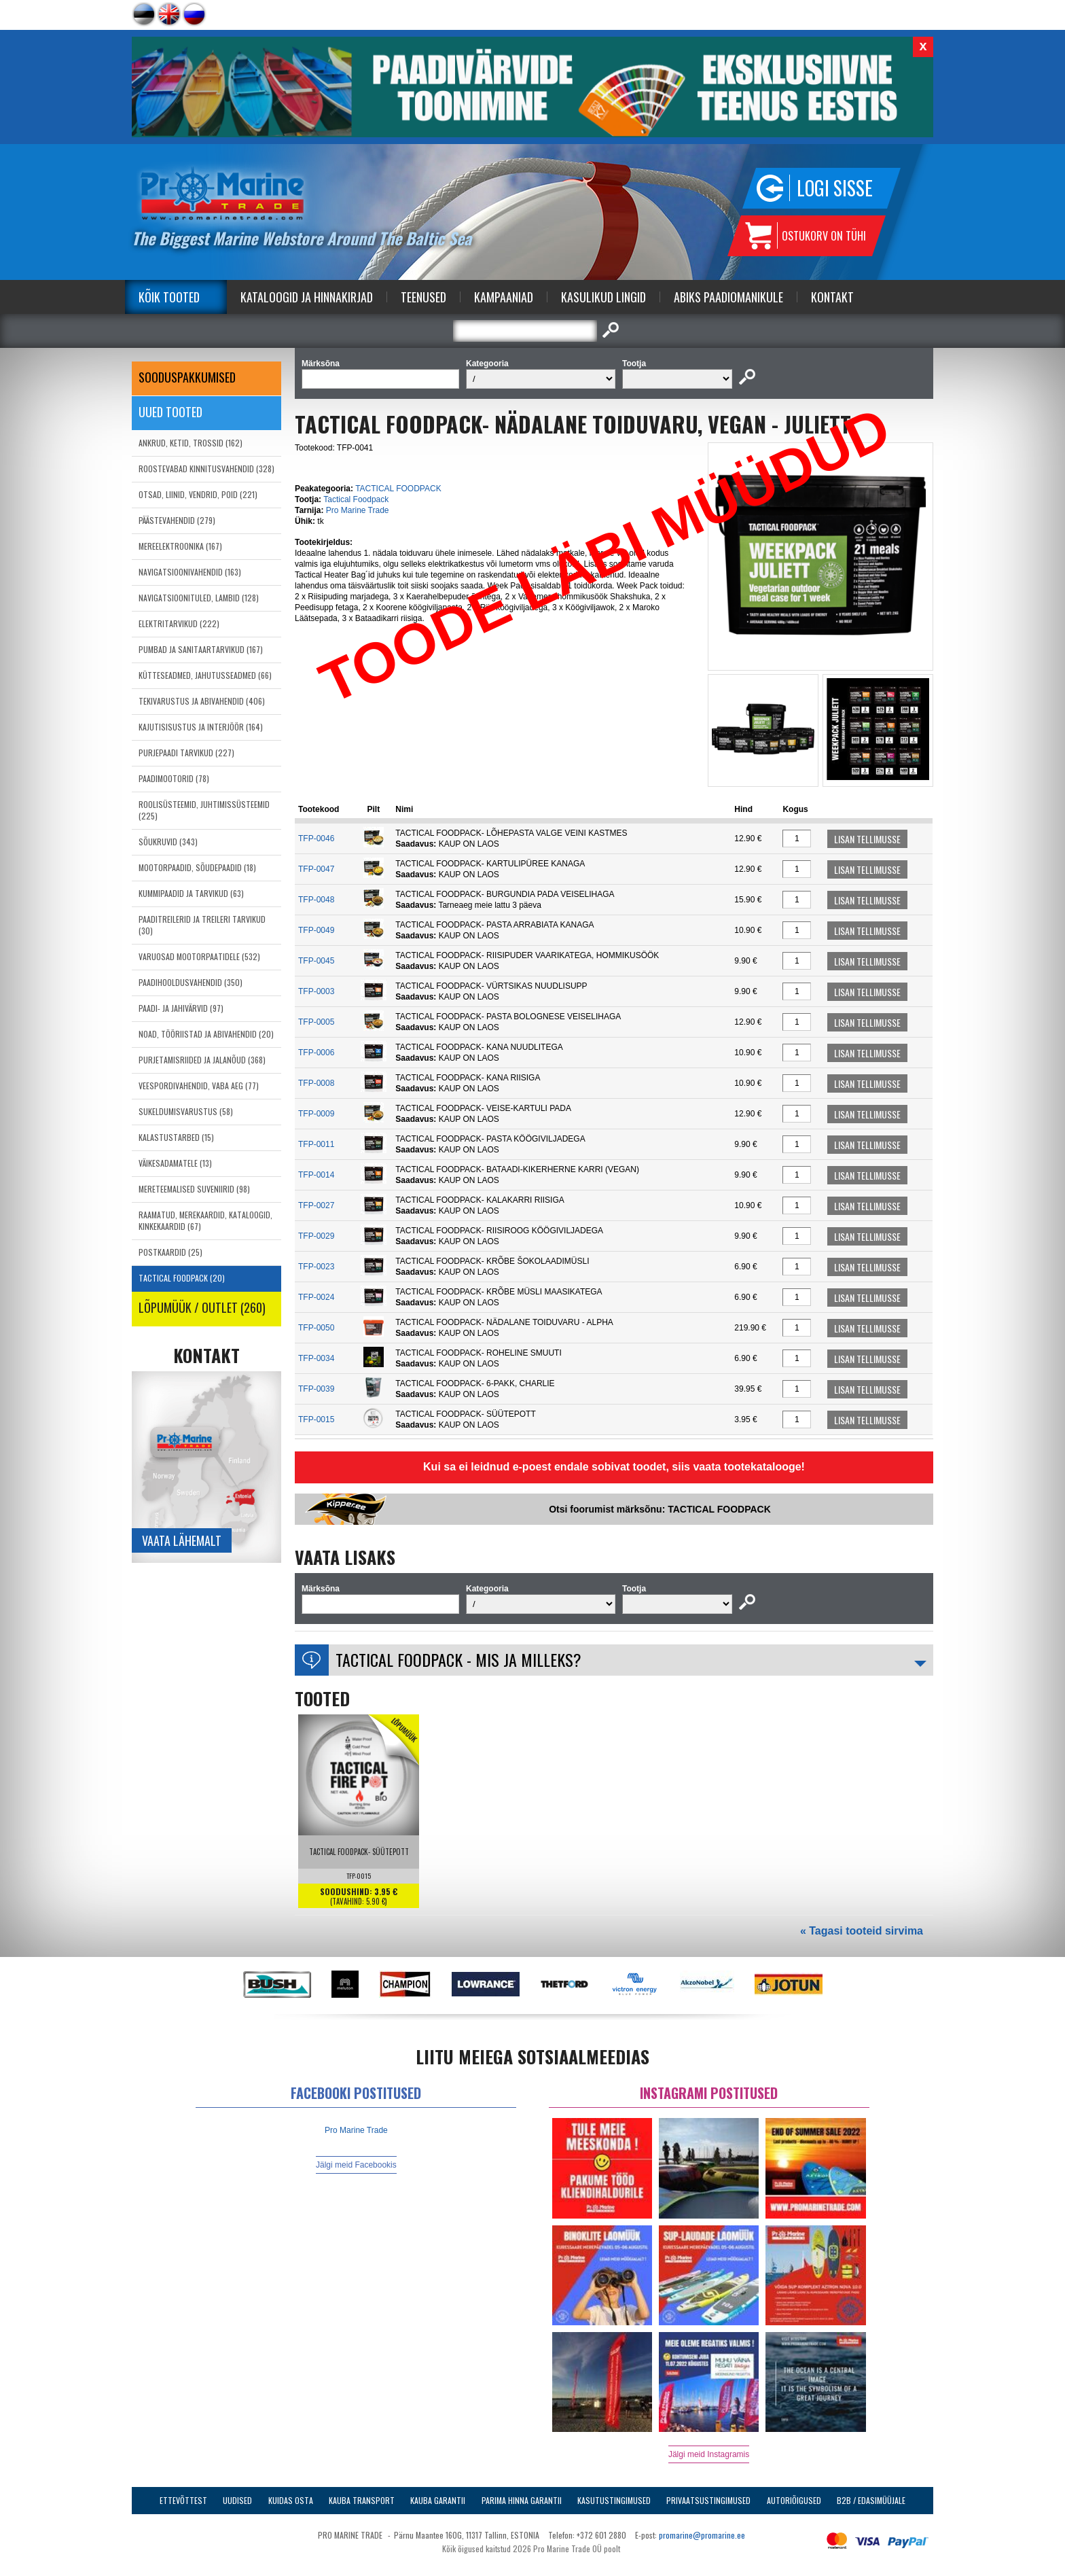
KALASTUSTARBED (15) (176, 1137)
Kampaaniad (503, 297)
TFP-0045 (316, 961)
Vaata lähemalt (181, 1540)
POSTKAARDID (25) (170, 1252)
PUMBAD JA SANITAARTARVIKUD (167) (201, 649)
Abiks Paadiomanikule (728, 297)
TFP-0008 (316, 1083)
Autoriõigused (794, 2500)
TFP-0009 (316, 1113)
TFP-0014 (316, 1175)
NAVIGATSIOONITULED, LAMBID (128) (199, 597)
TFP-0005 (316, 1022)
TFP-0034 (316, 1358)
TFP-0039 (316, 1389)
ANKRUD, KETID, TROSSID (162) (190, 442)
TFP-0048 (316, 899)
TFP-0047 (316, 869)
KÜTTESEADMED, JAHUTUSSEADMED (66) (205, 675)
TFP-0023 (316, 1266)
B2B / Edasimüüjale (871, 2500)
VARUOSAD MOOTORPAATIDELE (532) (199, 956)
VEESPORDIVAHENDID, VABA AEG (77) (199, 1085)
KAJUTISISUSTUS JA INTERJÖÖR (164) (201, 727)
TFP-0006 (316, 1052)
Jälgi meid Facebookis (356, 2165)
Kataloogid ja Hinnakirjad (306, 297)
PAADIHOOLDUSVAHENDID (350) (190, 982)
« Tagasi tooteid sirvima (861, 1931)
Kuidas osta (290, 2500)
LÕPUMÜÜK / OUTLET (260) (202, 1307)
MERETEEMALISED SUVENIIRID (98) (194, 1189)
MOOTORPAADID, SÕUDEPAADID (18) (197, 867)
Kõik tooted (169, 297)
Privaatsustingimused (708, 2500)
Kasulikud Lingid (603, 297)
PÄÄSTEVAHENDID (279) (177, 520)
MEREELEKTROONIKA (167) (180, 546)
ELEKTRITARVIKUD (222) (179, 623)
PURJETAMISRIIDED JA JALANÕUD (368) (202, 1059)
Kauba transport (362, 2500)
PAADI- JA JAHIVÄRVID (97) (181, 1008)
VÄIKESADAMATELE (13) (175, 1163)
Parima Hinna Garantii (522, 2500)
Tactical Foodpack (356, 499)
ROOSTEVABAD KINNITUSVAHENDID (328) (206, 468)
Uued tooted (170, 412)
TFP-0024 (316, 1297)
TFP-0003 (316, 991)
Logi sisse (835, 188)
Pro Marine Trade (357, 510)
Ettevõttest (183, 2500)
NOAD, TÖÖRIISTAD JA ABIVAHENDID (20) (206, 1034)
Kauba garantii (437, 2500)
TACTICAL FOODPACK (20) (182, 1278)
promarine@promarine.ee (702, 2535)
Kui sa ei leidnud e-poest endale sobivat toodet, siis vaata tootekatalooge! (614, 1466)
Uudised (237, 2500)
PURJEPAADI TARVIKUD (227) (186, 752)
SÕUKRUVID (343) (168, 841)
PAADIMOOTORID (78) (174, 778)
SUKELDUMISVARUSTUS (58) (186, 1111)
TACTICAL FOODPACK (398, 488)
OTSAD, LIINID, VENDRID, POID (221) (198, 494)
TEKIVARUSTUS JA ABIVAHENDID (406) (202, 701)
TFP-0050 (316, 1328)
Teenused (423, 297)
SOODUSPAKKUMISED (187, 377)
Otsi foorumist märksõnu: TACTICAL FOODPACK (660, 1509)
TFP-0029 (316, 1236)
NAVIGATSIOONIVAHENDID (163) (190, 572)
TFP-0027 (316, 1205)
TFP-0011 (316, 1144)
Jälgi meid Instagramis (708, 2454)
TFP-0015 (316, 1419)
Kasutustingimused (614, 2500)
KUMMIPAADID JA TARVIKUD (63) (191, 893)
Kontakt (832, 297)
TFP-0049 (316, 930)
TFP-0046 (316, 838)
